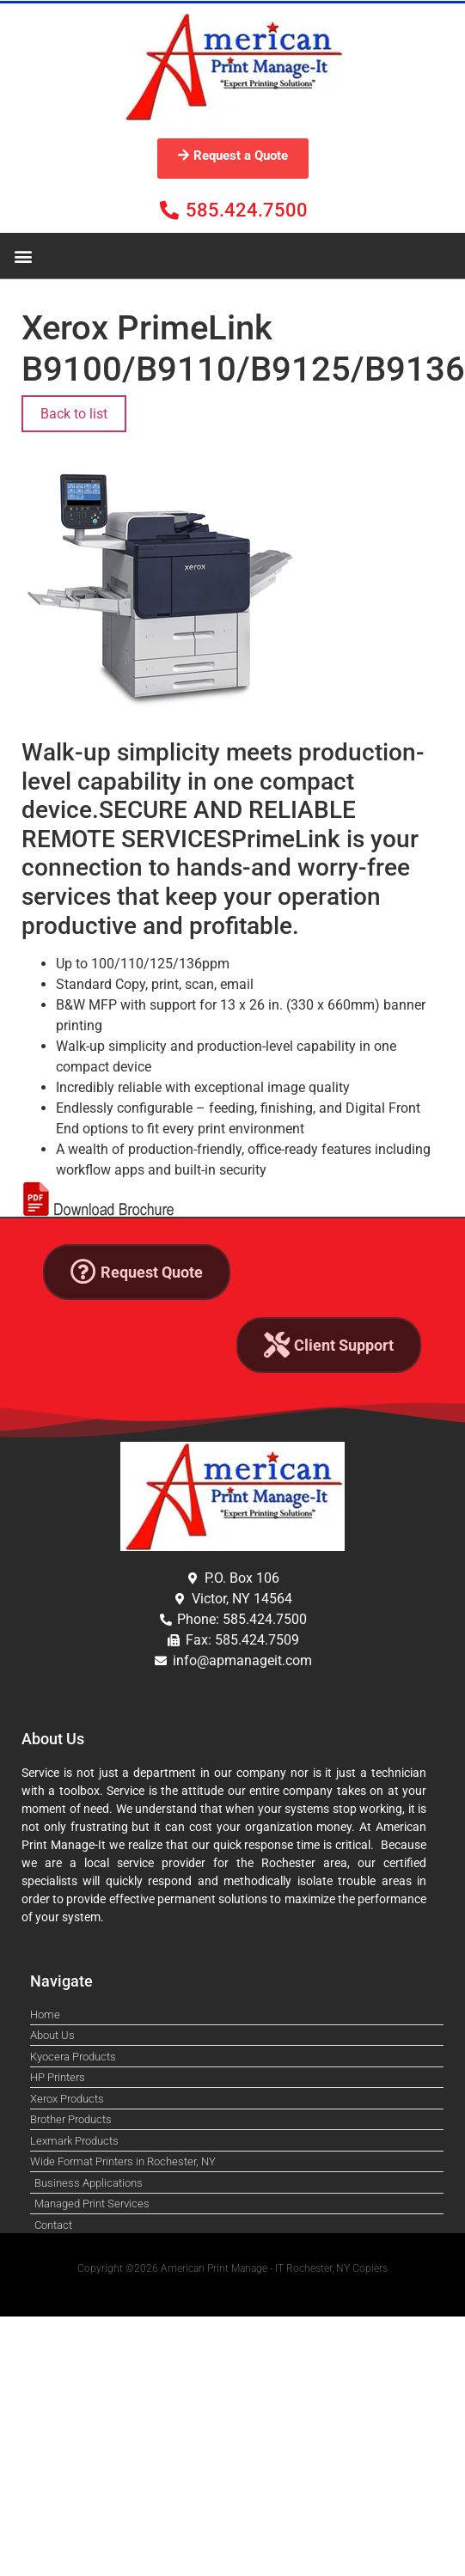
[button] (23, 255)
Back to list (73, 414)
